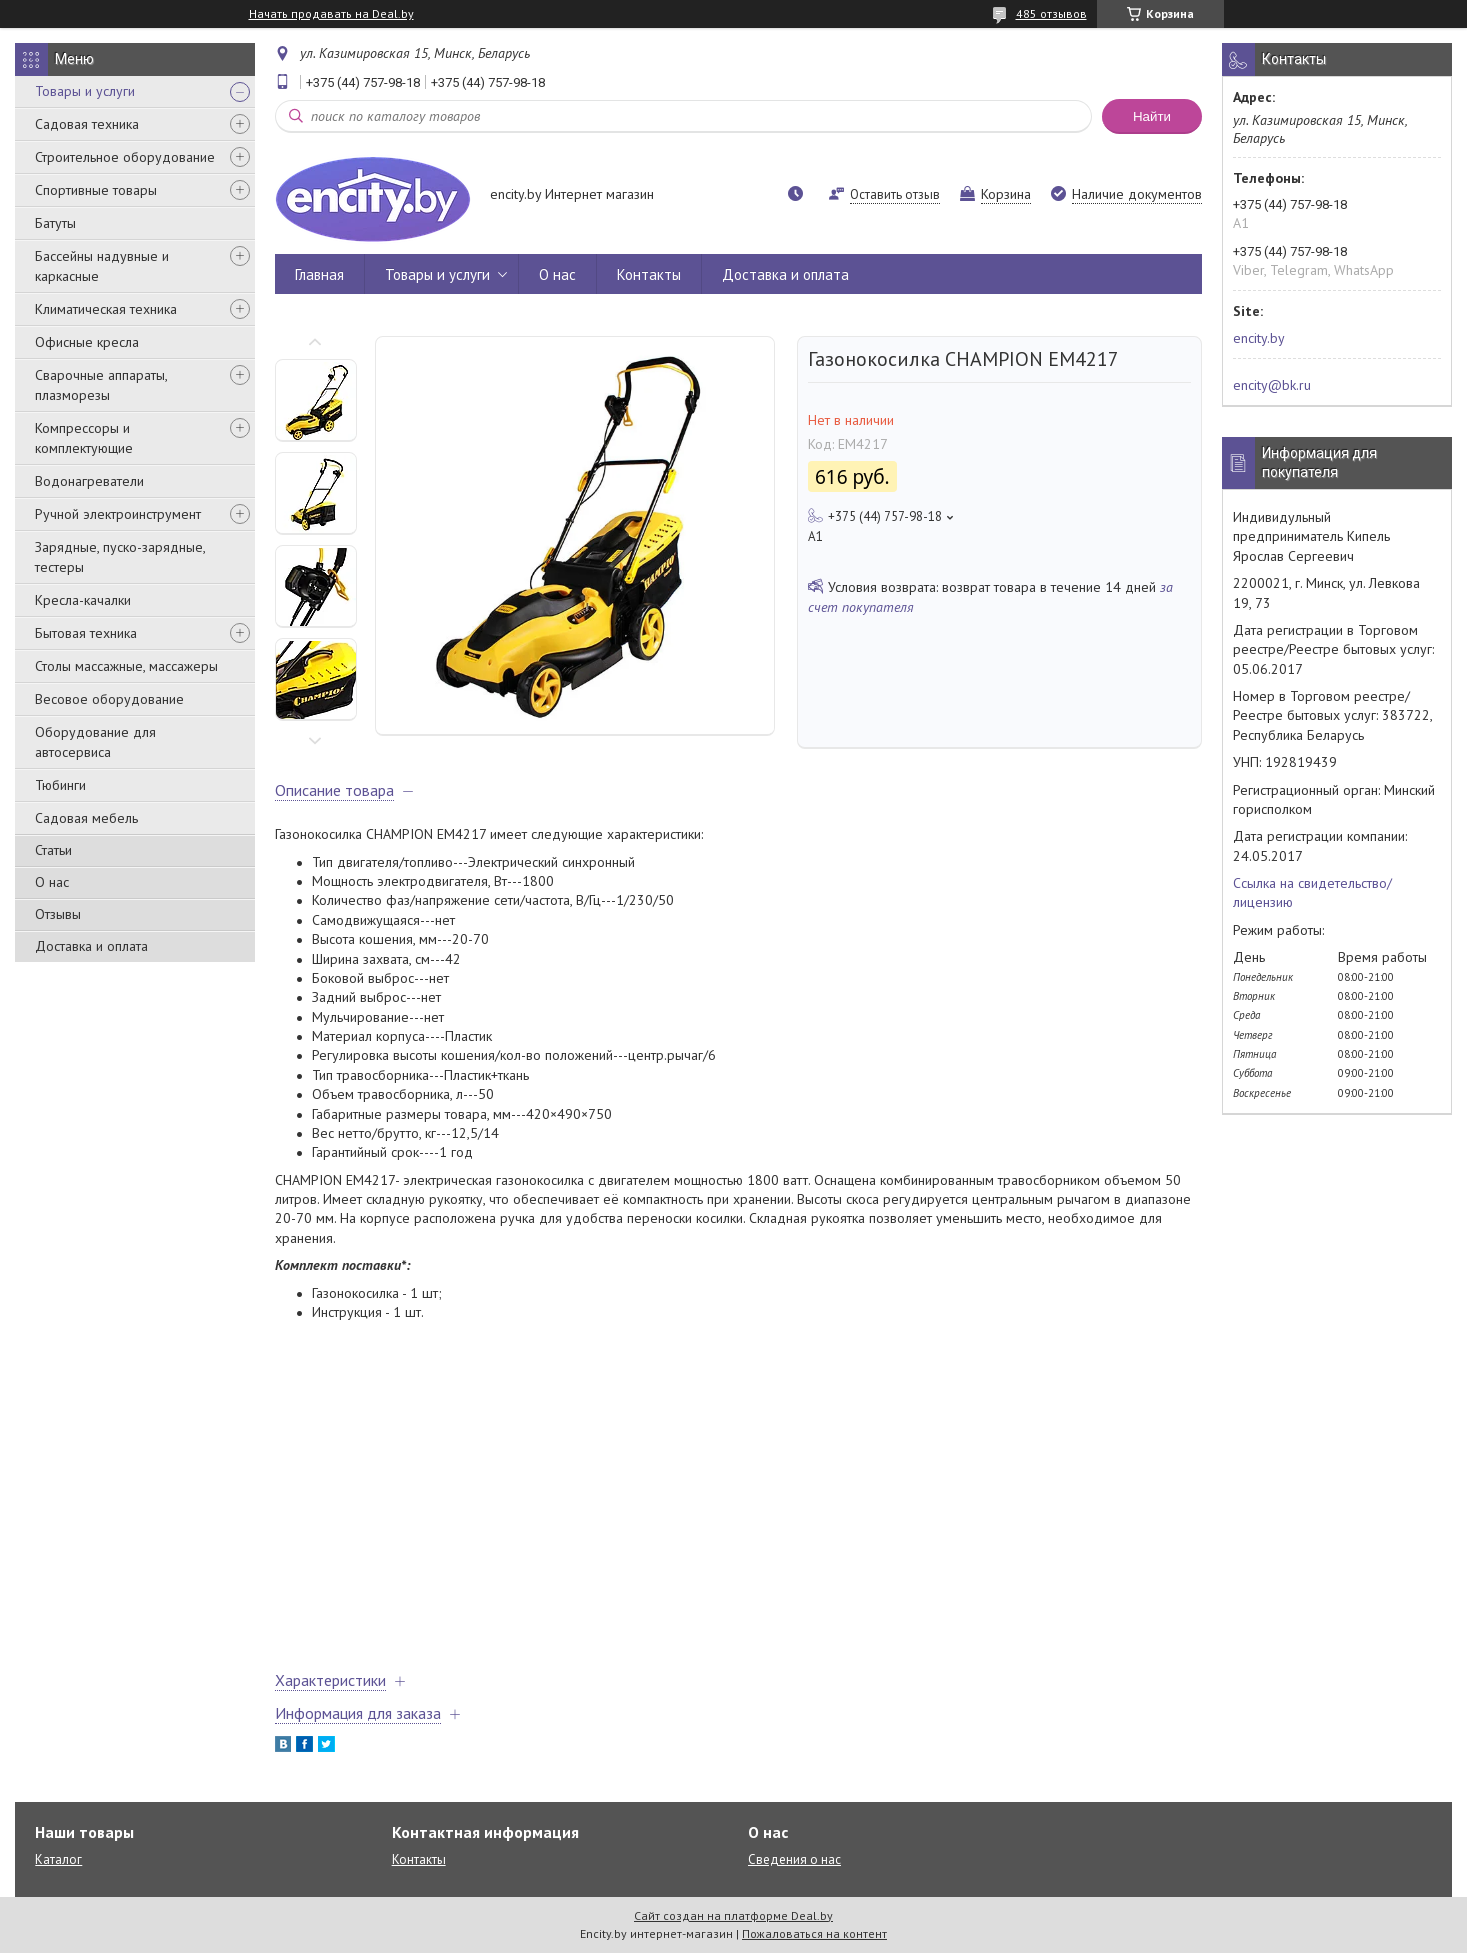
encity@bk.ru (1272, 385)
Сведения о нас (794, 1859)
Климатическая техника (106, 309)
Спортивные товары (96, 190)
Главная (319, 274)
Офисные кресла (87, 342)
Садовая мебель (86, 818)
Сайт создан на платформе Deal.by (733, 1915)
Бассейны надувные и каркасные (102, 266)
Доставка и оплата (91, 946)
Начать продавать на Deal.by (331, 14)
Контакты (649, 274)
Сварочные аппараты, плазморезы (101, 385)
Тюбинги (60, 785)
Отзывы (58, 914)
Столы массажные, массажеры (126, 666)
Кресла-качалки (83, 600)
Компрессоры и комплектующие (84, 438)
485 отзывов (1051, 13)
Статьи (53, 850)
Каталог (58, 1859)
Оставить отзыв (895, 194)
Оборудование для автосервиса (95, 742)
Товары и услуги (85, 91)
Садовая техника (87, 124)
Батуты (55, 223)
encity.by (1259, 338)
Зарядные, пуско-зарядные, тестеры (120, 557)
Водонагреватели (89, 481)
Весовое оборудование (109, 699)
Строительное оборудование (125, 157)
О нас (52, 882)
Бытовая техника (86, 633)
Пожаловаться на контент (814, 1933)
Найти (1152, 116)
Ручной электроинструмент (118, 514)
